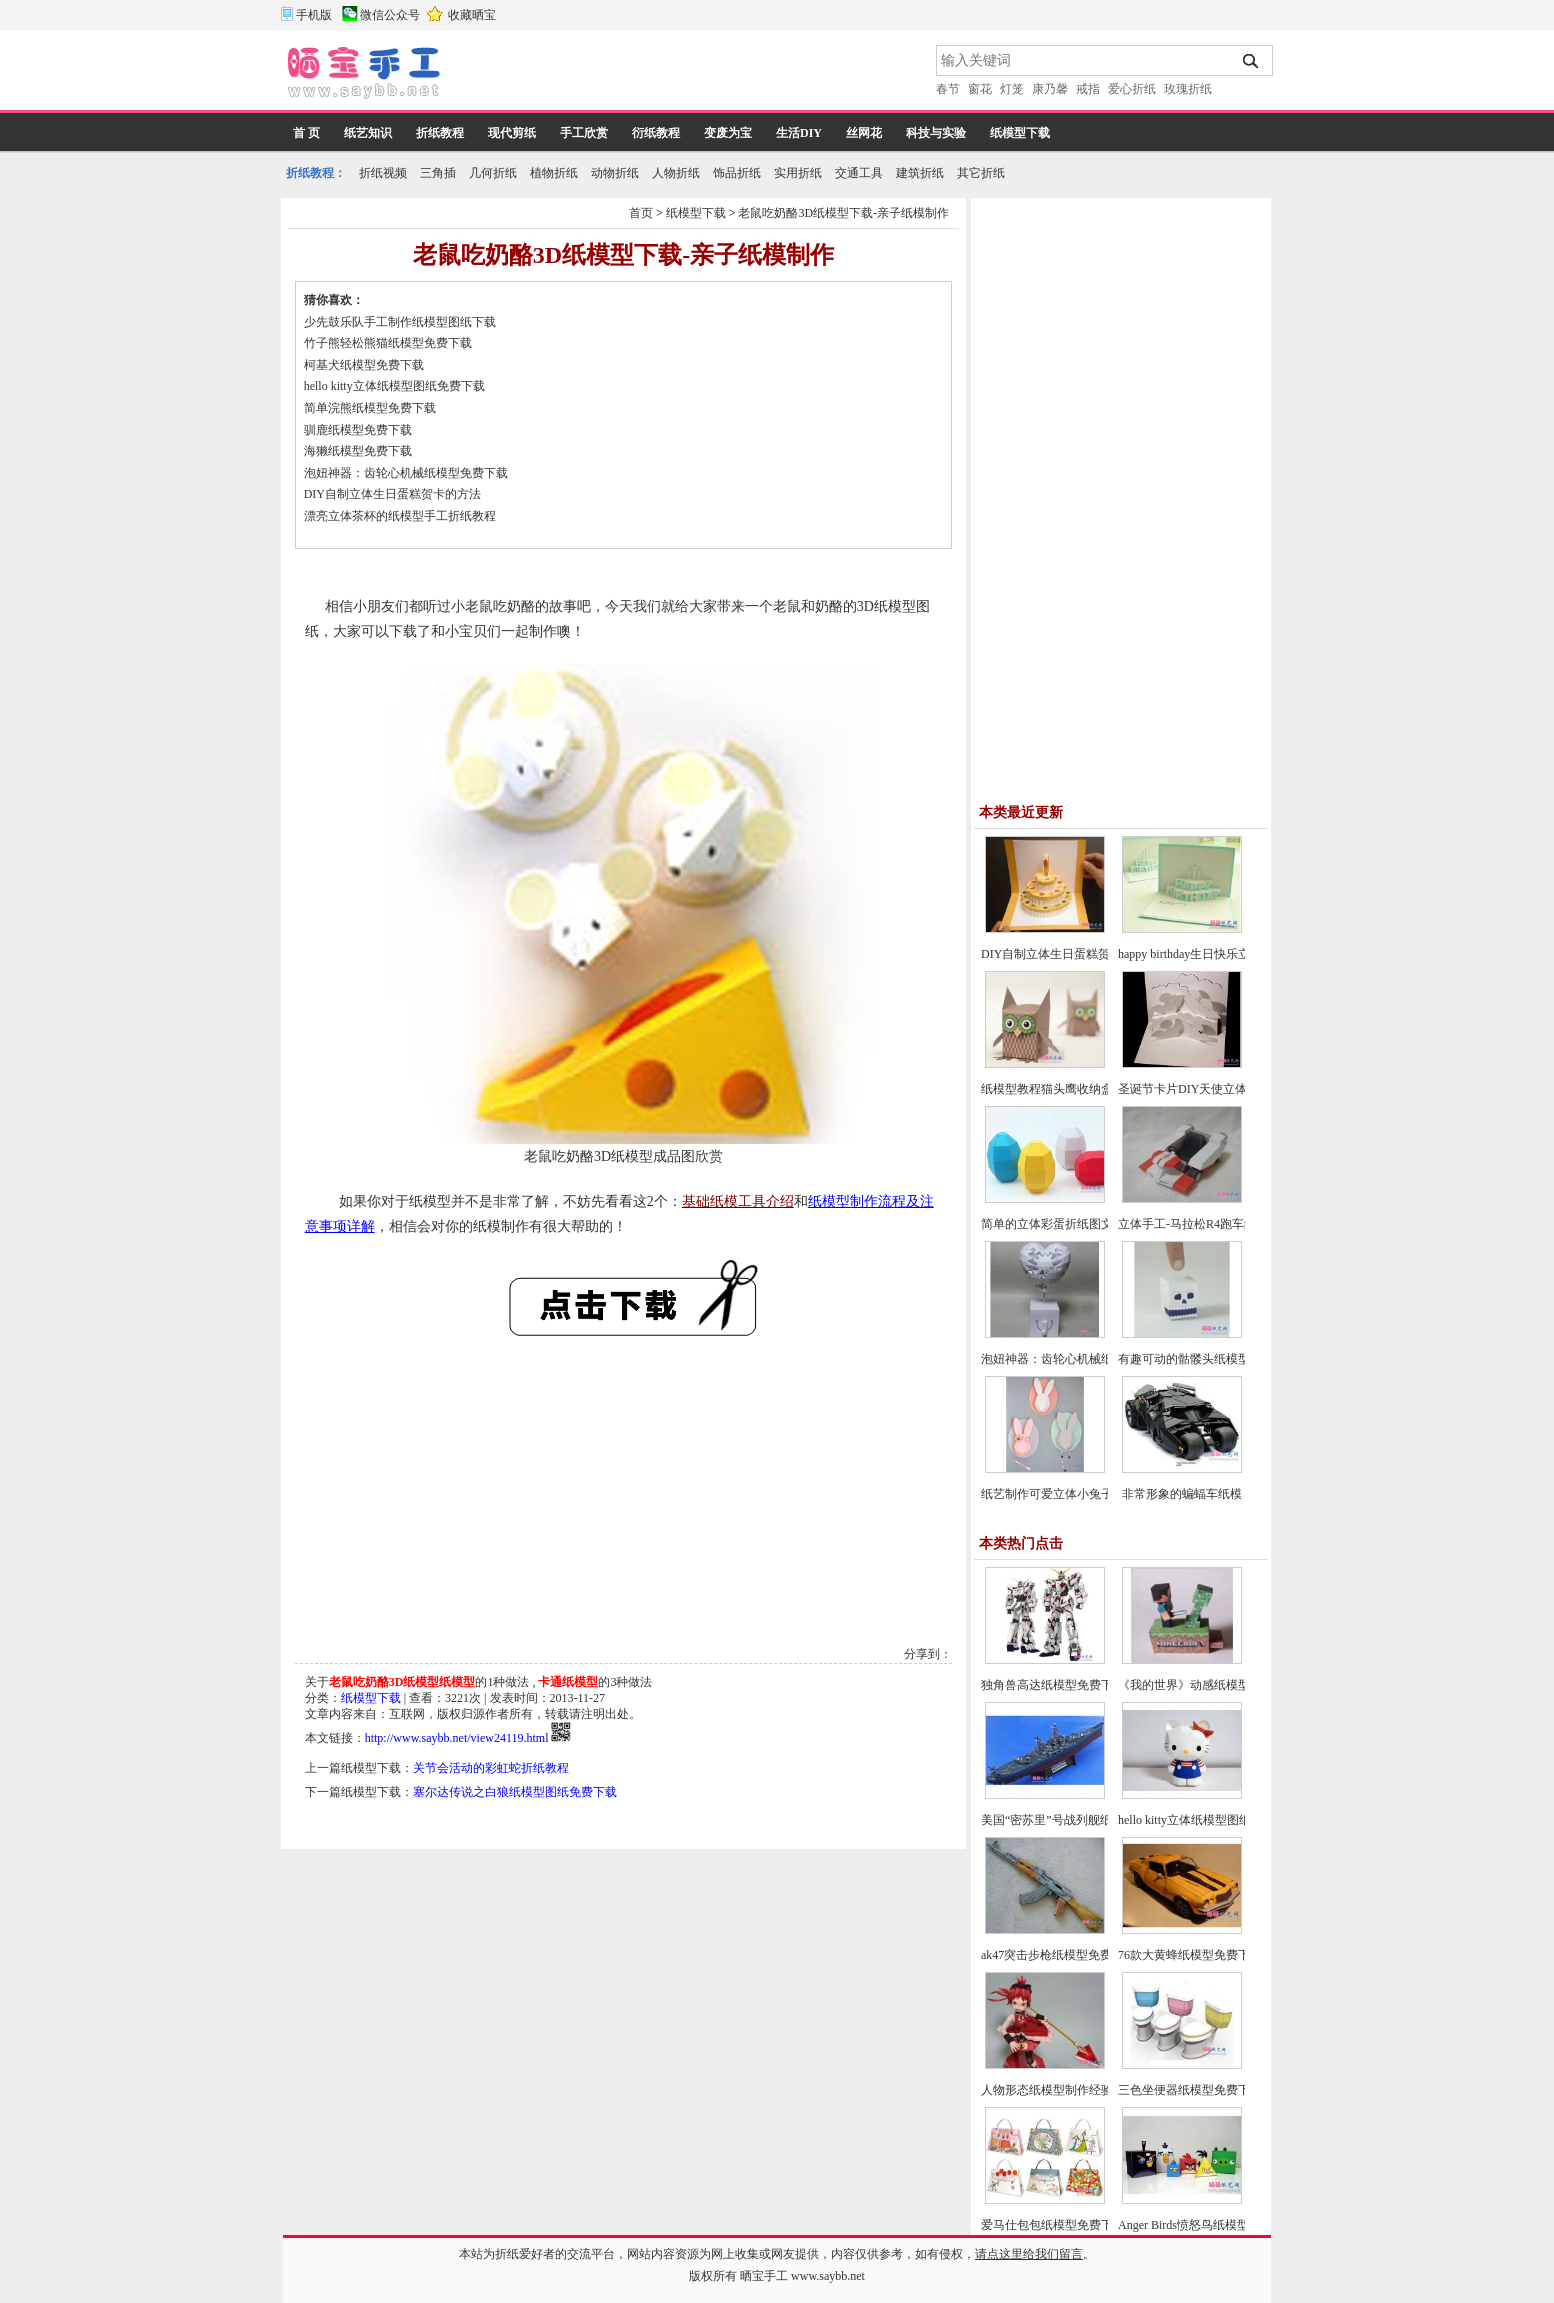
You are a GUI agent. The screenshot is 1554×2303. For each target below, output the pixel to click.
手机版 (314, 15)
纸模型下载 (1020, 133)
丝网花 (864, 133)
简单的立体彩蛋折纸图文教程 (1059, 1224)
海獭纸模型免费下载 (358, 451)
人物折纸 (676, 173)
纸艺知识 (368, 133)
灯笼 (1012, 89)
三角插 (438, 173)
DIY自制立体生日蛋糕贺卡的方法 (392, 494)
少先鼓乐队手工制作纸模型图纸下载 (400, 322)
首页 (641, 213)
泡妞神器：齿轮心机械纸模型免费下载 (406, 473)
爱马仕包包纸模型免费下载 (1053, 2225)
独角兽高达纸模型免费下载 (1053, 1685)
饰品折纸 (737, 173)
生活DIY (799, 133)
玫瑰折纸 (1188, 89)
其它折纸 (981, 173)
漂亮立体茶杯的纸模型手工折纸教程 (400, 516)
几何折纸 (493, 173)
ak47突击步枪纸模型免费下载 (1058, 1955)
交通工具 (859, 173)
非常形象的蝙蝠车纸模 (1182, 1494)
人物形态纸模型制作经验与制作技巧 (1077, 2090)
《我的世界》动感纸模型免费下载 (1208, 1685)
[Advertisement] (690, 75)
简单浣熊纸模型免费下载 (370, 408)
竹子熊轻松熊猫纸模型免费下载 (388, 343)
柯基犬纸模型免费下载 (364, 365)
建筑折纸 (920, 173)
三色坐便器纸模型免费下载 (1190, 2090)
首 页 (306, 133)
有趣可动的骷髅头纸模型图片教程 (1208, 1359)
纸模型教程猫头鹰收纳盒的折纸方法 (1077, 1089)
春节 (948, 89)
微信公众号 (390, 15)
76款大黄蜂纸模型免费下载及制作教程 (1220, 1955)
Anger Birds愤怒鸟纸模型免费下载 (1207, 2225)
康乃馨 (1050, 89)
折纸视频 (383, 173)
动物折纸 (615, 173)
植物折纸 (554, 173)
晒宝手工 (764, 2276)
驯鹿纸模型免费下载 (358, 430)
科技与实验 (936, 133)
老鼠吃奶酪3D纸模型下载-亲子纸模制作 (843, 213)
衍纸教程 (656, 133)
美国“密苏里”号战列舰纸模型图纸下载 (1082, 1820)
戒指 (1088, 89)
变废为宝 (728, 133)
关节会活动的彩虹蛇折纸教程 (491, 1768)
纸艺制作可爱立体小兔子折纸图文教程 (1083, 1494)
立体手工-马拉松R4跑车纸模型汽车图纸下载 (1235, 1224)
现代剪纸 (512, 133)
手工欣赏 (584, 133)
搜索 (1251, 61)
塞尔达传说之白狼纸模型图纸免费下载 (515, 1792)
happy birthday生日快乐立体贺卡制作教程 (1226, 954)
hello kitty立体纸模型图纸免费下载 (394, 386)
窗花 (980, 89)
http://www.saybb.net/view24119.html (457, 1738)
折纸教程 (440, 133)
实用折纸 (798, 173)
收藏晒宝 (472, 15)
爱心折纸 (1132, 89)
